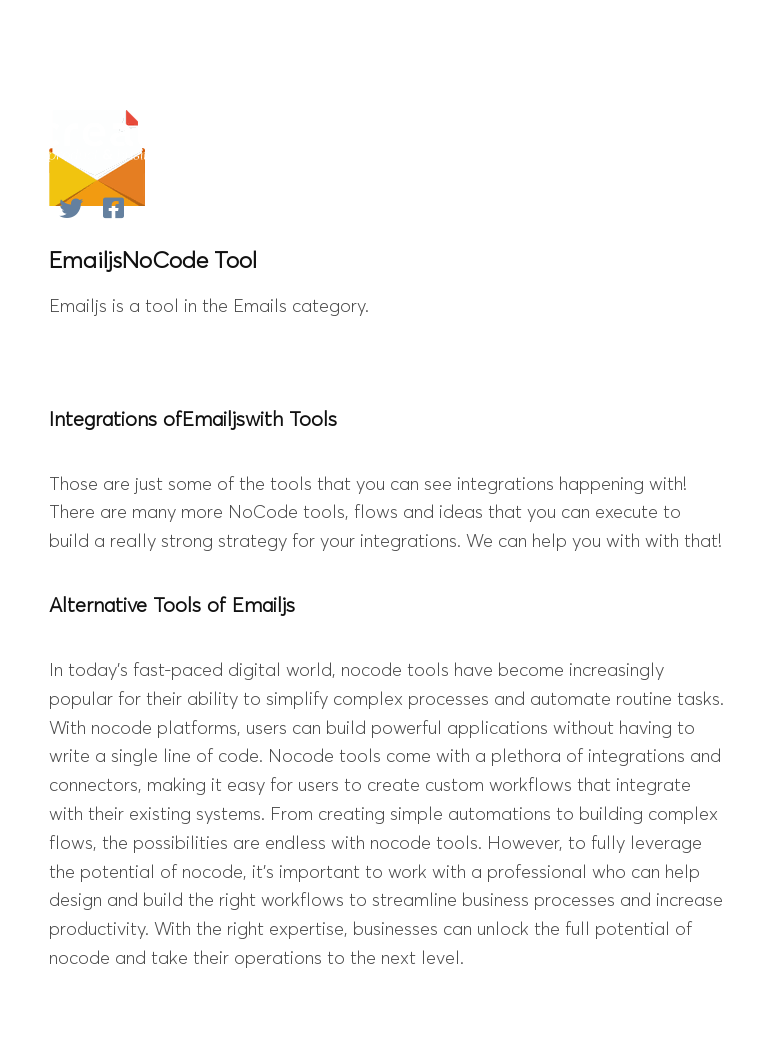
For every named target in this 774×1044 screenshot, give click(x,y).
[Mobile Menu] (709, 136)
